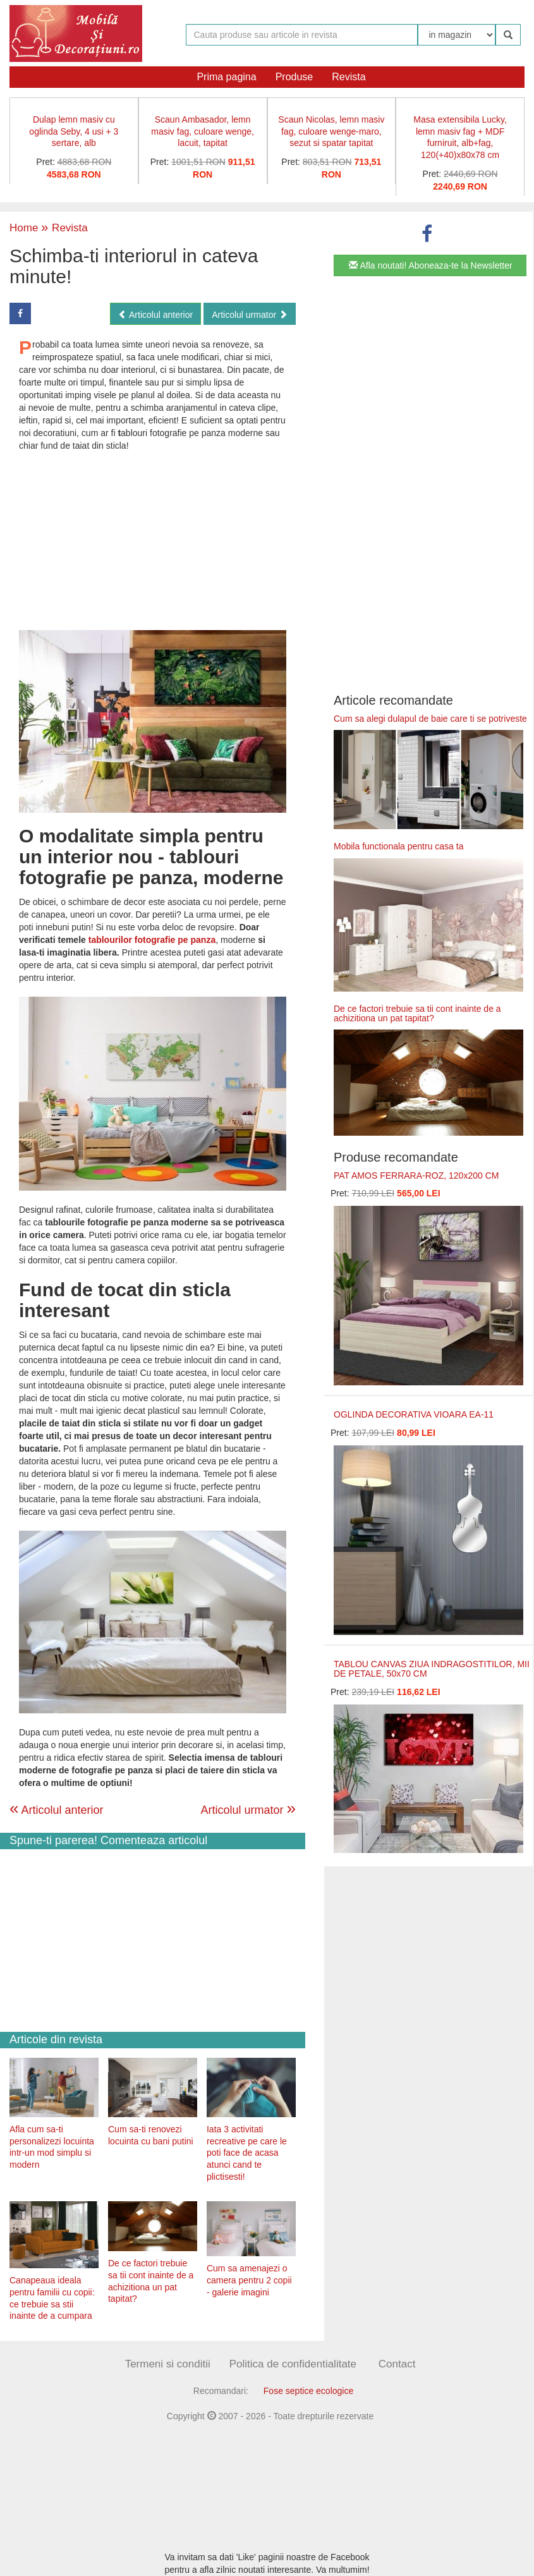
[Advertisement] (153, 540)
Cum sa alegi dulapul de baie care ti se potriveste (430, 719)
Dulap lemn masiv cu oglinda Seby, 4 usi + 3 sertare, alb (73, 131)
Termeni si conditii (167, 2364)
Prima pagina (226, 76)
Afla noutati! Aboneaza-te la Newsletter (430, 265)
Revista (348, 76)
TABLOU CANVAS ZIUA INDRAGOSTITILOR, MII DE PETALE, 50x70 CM (432, 1669)
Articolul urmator (250, 315)
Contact (397, 2364)
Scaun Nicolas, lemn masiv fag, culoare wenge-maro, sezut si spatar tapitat (331, 131)
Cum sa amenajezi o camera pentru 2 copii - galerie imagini (249, 2280)
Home (23, 228)
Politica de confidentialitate (292, 2364)
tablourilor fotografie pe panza (151, 940)
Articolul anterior (155, 315)
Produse (294, 76)
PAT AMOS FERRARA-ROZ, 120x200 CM (416, 1175)
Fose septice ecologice (308, 2391)
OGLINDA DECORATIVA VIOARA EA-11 (414, 1414)
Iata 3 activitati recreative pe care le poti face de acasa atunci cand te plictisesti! (247, 2153)
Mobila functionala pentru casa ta (398, 846)
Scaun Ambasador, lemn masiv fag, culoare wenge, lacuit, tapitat (202, 131)
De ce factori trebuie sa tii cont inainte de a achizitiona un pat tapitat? (417, 1013)
